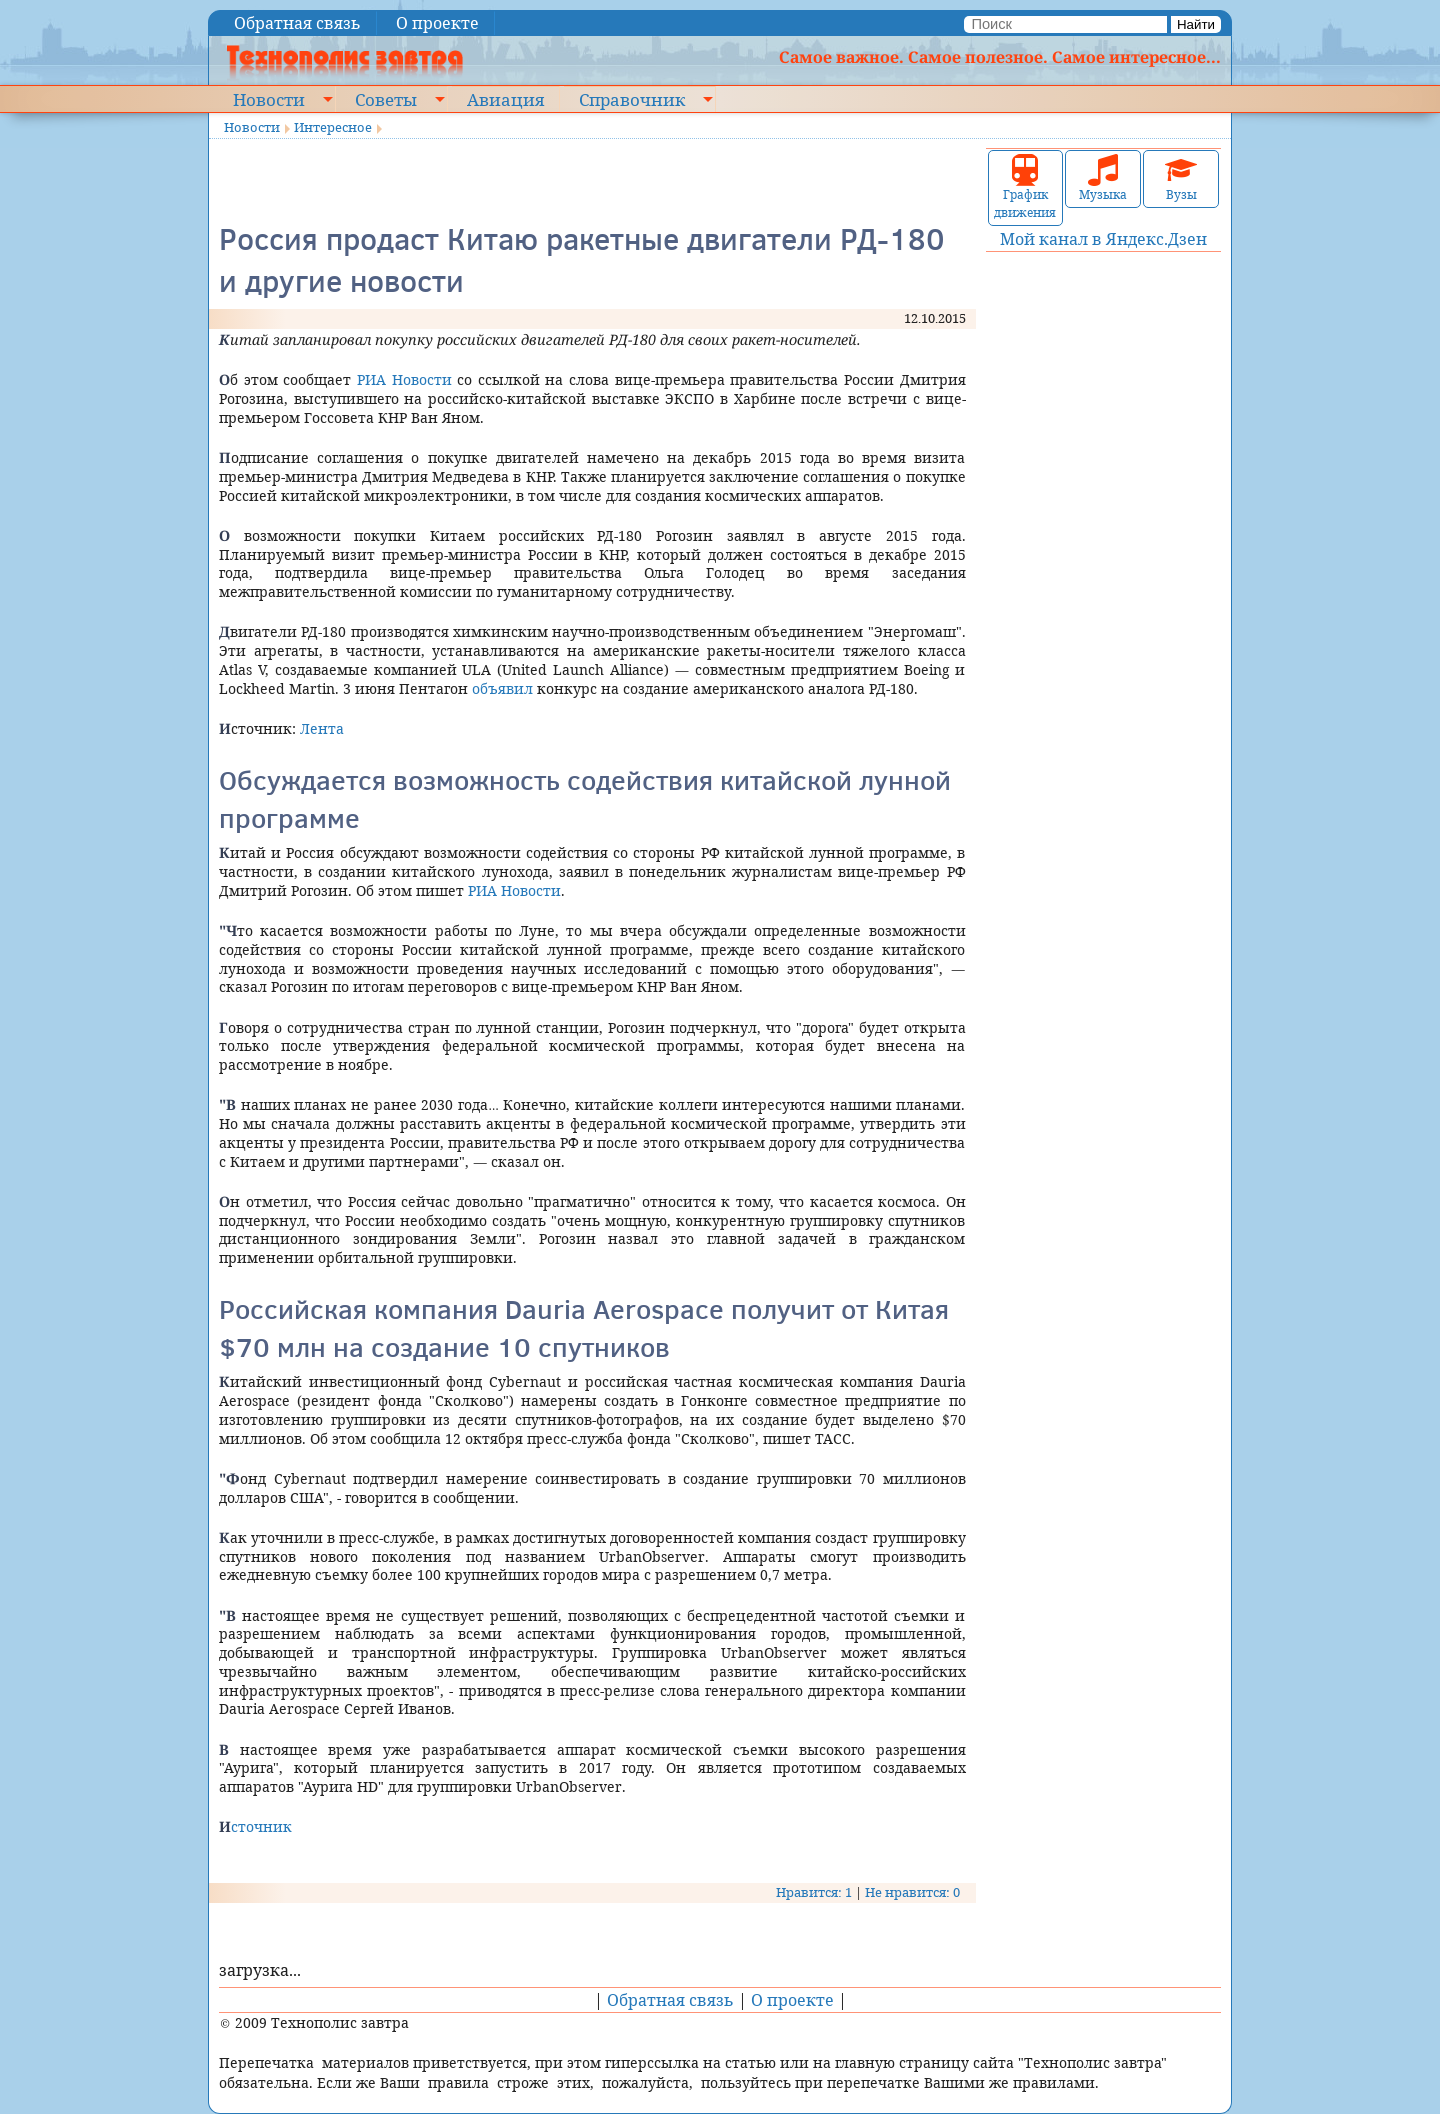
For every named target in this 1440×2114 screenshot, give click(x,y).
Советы (386, 99)
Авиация (505, 99)
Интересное (333, 127)
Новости (269, 99)
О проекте (437, 23)
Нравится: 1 (814, 1892)
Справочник (632, 99)
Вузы (1181, 178)
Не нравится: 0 (912, 1892)
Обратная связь (297, 23)
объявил (502, 688)
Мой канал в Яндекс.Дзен (1103, 239)
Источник (255, 1826)
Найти (1196, 24)
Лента (322, 728)
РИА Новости (404, 379)
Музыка (1103, 178)
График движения (1025, 187)
